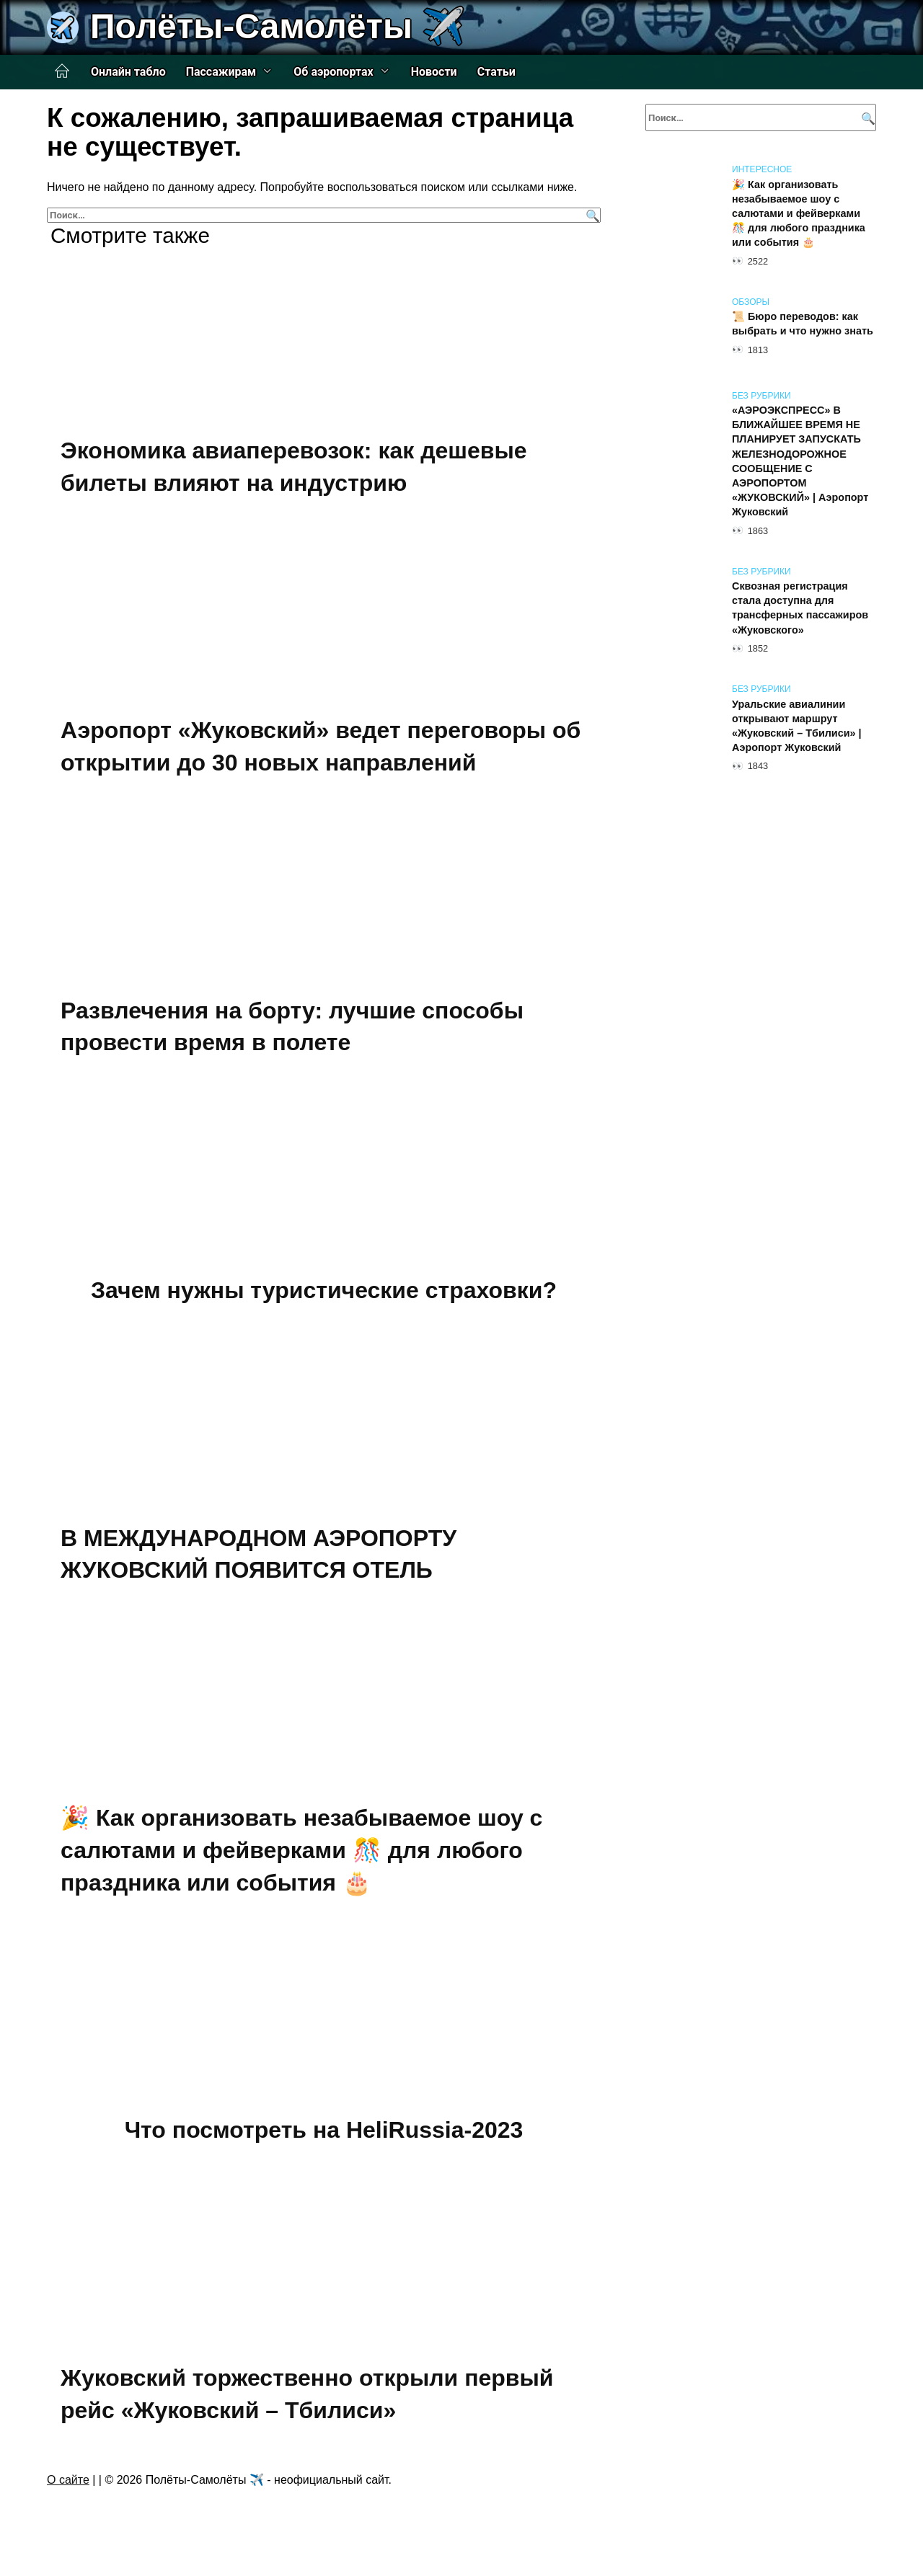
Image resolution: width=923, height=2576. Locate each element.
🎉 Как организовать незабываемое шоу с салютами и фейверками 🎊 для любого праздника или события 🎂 (301, 1850)
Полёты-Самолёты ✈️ (277, 26)
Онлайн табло (128, 72)
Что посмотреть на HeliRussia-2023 (324, 2130)
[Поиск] (591, 215)
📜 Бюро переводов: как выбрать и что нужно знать (802, 324)
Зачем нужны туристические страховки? (324, 1290)
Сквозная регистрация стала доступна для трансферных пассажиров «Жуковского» (800, 608)
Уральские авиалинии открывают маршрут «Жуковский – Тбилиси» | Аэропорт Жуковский (797, 725)
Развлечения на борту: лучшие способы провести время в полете (292, 1027)
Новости (434, 72)
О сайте (68, 2480)
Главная (62, 71)
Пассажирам (221, 72)
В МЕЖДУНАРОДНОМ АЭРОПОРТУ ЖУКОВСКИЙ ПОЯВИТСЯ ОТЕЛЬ (258, 1554)
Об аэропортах (333, 72)
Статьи (496, 72)
